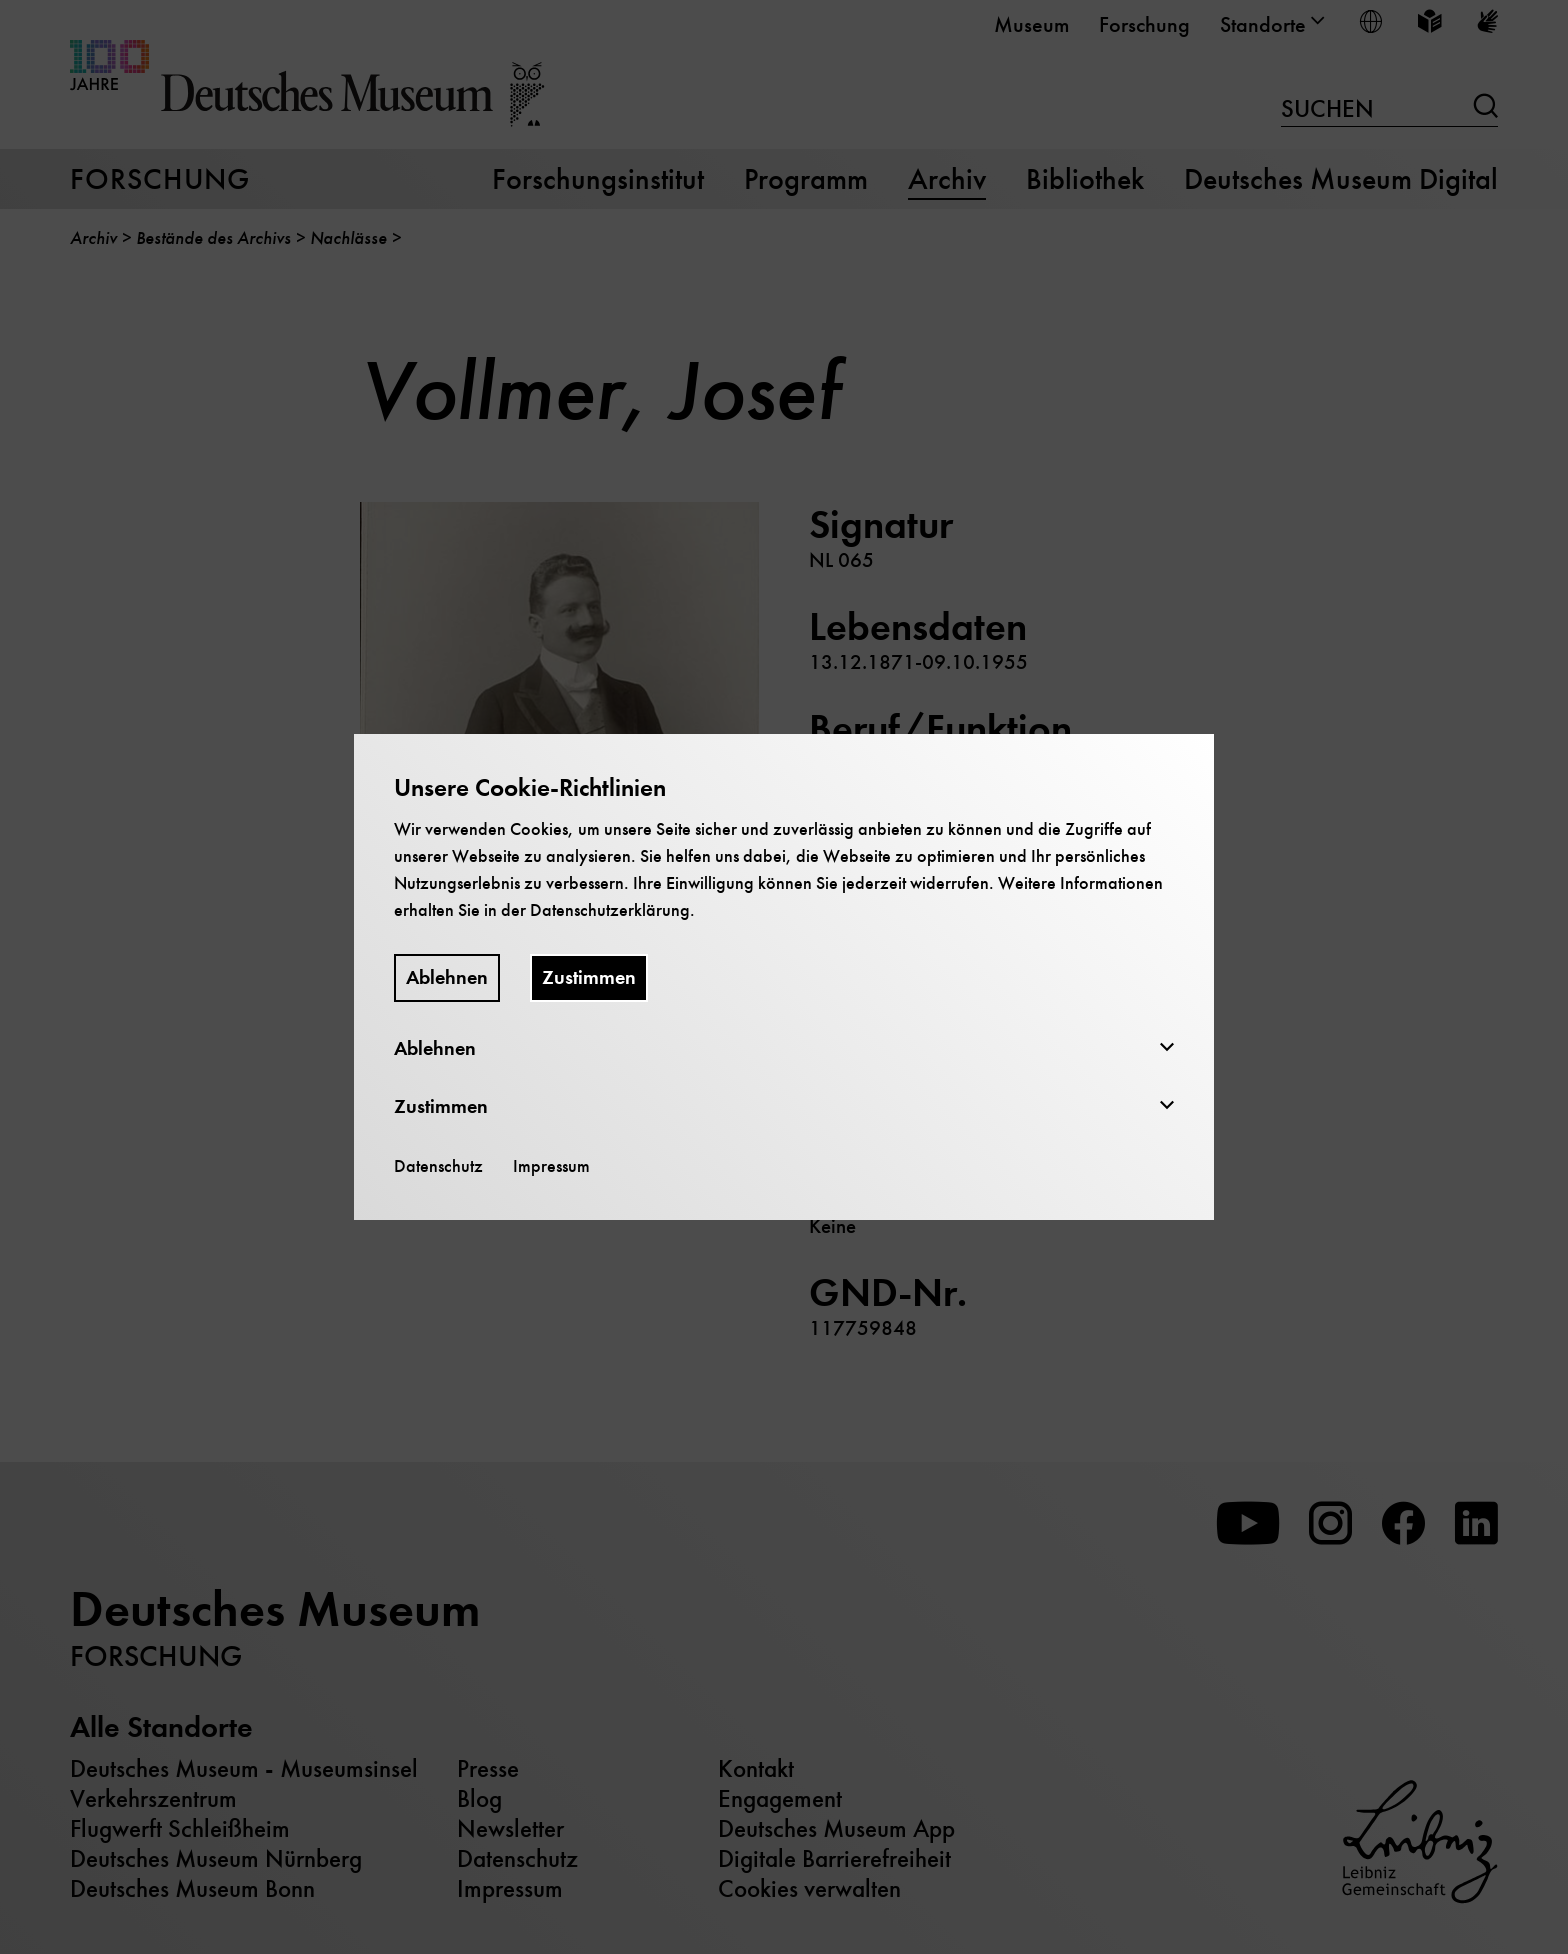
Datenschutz (438, 1166)
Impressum (551, 1166)
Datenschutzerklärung (610, 910)
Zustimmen (589, 977)
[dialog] (784, 977)
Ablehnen (447, 977)
